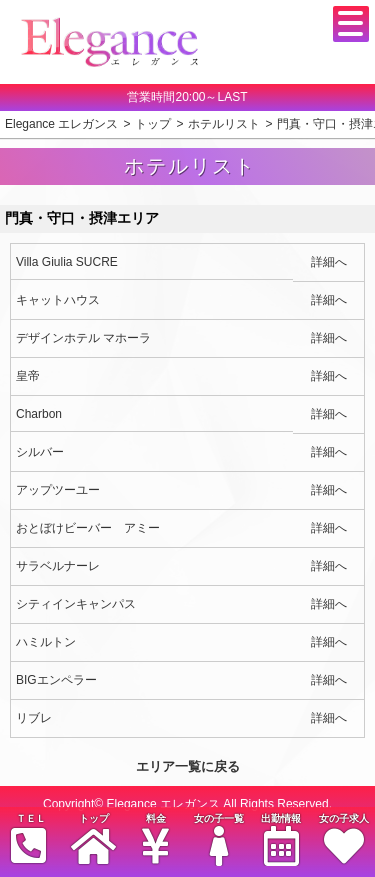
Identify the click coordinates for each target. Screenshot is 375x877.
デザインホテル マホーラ (83, 338)
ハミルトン (46, 642)
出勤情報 (281, 839)
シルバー (40, 452)
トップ (93, 839)
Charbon (39, 414)
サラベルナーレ (58, 566)
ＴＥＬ (29, 839)
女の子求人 (343, 839)
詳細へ (329, 262)
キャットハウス (58, 300)
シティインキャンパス (76, 604)
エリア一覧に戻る (188, 766)
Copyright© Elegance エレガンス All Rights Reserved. (187, 804)
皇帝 (28, 376)
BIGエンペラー (56, 680)
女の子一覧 (218, 839)
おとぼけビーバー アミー (88, 528)
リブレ (34, 718)
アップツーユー (58, 490)
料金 (156, 839)
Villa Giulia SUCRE (67, 262)
